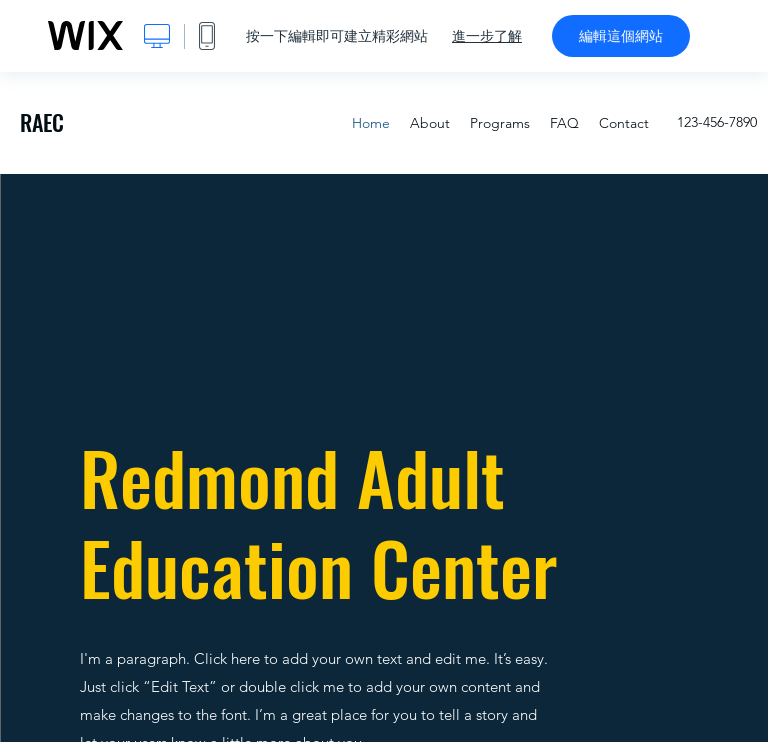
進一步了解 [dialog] (487, 36)
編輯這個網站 (621, 36)
